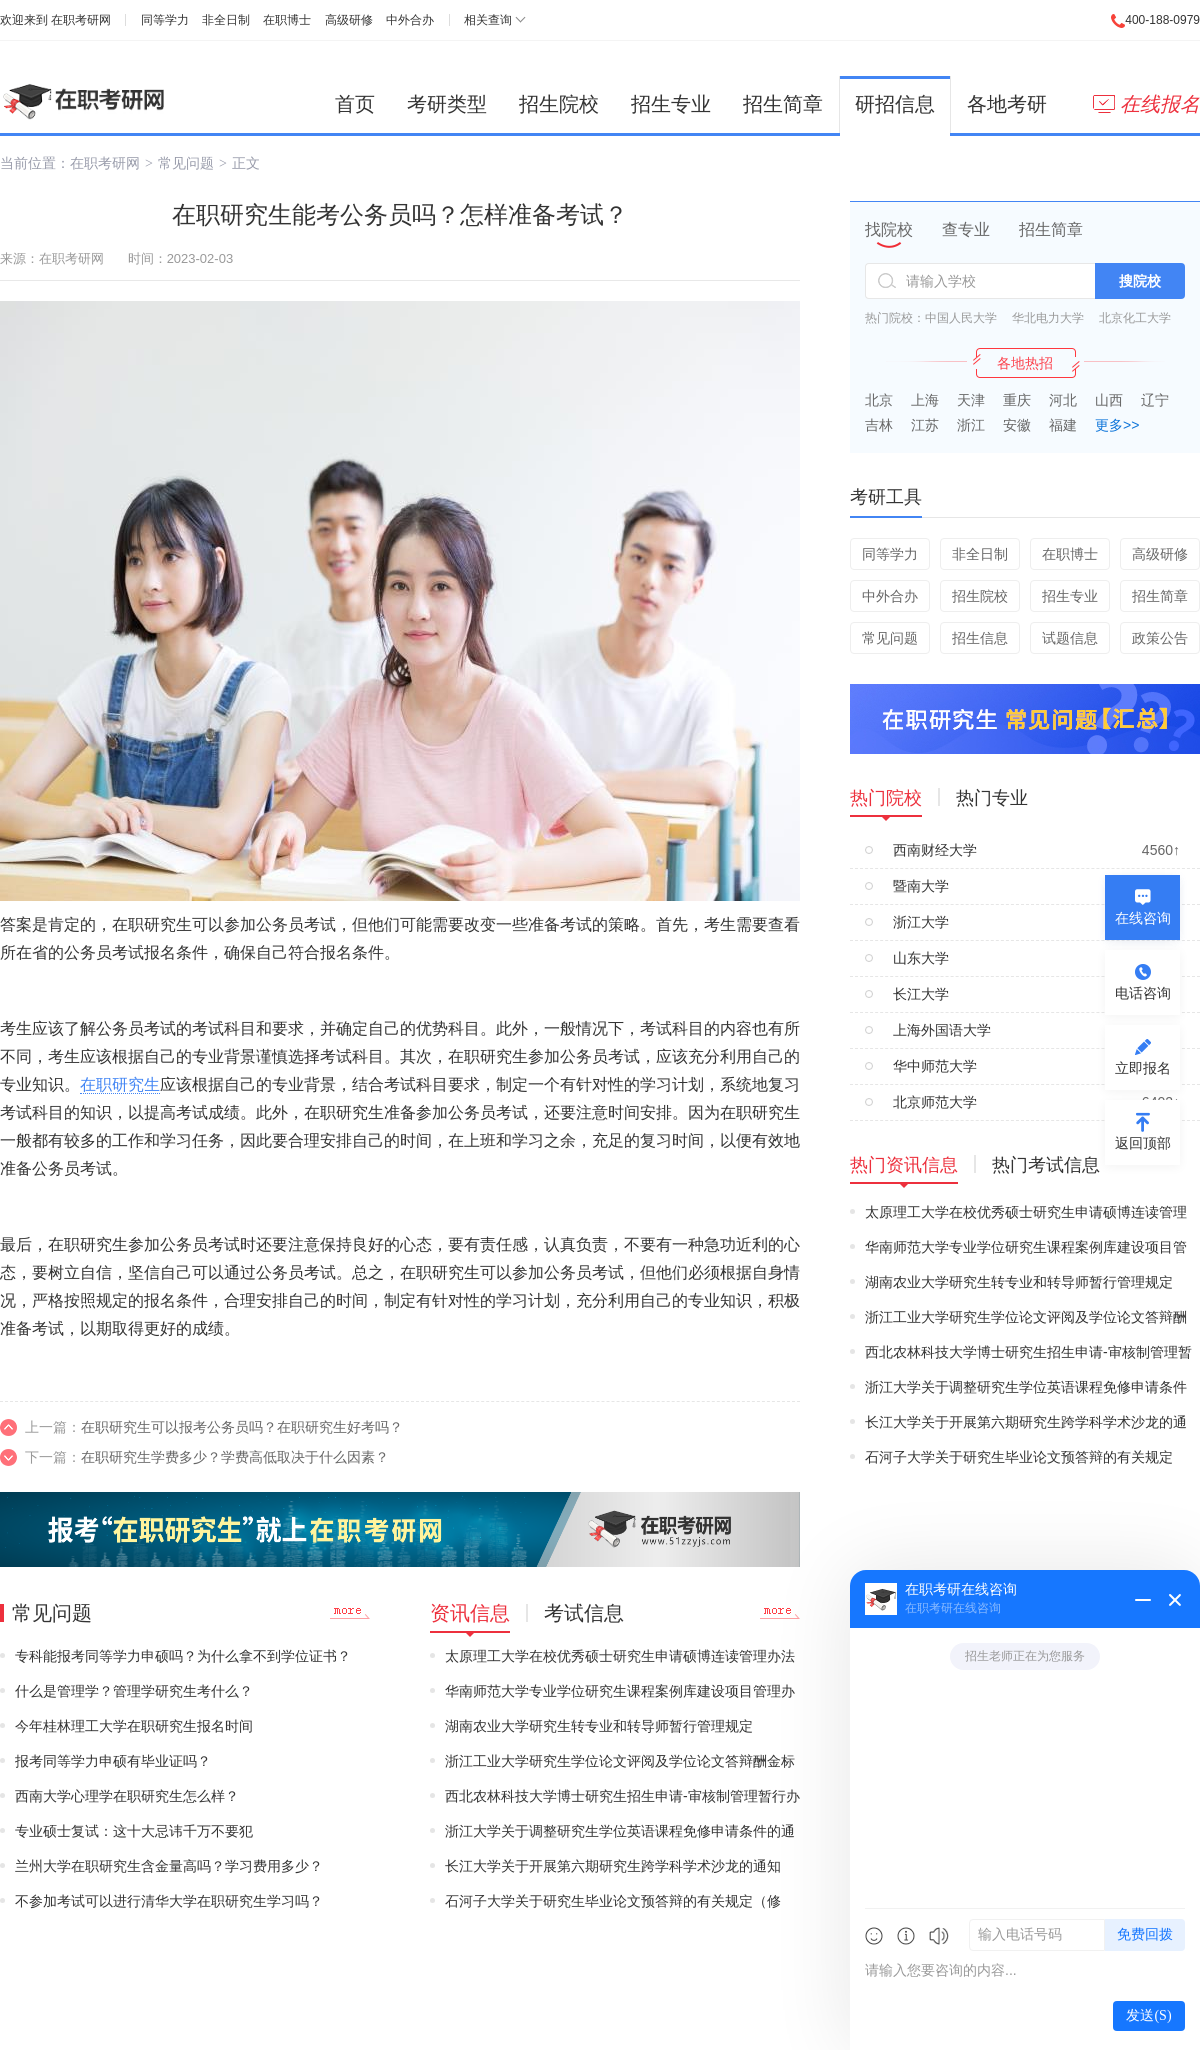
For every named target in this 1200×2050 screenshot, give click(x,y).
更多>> (1117, 425)
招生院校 (559, 104)
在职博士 (287, 20)
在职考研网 (81, 20)
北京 (879, 400)
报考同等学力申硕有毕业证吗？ (113, 1761)
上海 (925, 400)
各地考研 (1007, 104)
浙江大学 (921, 922)
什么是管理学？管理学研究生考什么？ (134, 1691)
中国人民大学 (961, 318)
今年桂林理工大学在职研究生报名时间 (134, 1726)
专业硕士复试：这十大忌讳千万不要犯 (134, 1831)
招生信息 (980, 638)
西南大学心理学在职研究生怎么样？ (127, 1796)
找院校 (889, 229)
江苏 (925, 425)
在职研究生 (120, 1084)
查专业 (966, 229)
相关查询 (488, 20)
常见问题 (186, 163)
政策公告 (1160, 638)
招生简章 (783, 104)
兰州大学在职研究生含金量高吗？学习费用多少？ (169, 1866)
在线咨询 (1143, 918)
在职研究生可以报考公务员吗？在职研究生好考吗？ (242, 1427)
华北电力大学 (1048, 318)
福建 (1063, 425)
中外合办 (410, 20)
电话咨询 (1143, 993)
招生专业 (671, 104)
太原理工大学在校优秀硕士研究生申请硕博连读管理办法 (620, 1656)
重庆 (1017, 400)
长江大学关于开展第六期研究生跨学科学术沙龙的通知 (613, 1866)
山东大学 (921, 958)
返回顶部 (1143, 1143)
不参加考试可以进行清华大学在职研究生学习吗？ (169, 1901)
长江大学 (921, 994)
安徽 (1017, 425)
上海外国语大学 (942, 1030)
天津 (971, 400)
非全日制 (226, 20)
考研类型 (447, 104)
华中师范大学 (935, 1066)
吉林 (879, 425)
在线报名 (1146, 104)
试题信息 (1070, 638)
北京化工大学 (1135, 318)
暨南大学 (921, 886)
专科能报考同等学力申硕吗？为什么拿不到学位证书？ (183, 1656)
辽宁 (1155, 400)
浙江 (971, 425)
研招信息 (895, 104)
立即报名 (1143, 1068)
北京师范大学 (935, 1102)
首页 (355, 104)
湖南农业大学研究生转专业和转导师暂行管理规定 (599, 1726)
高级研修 (349, 20)
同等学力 (165, 20)
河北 (1063, 400)
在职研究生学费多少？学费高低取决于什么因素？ (235, 1457)
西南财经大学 (935, 850)
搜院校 (1140, 281)
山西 (1109, 400)
